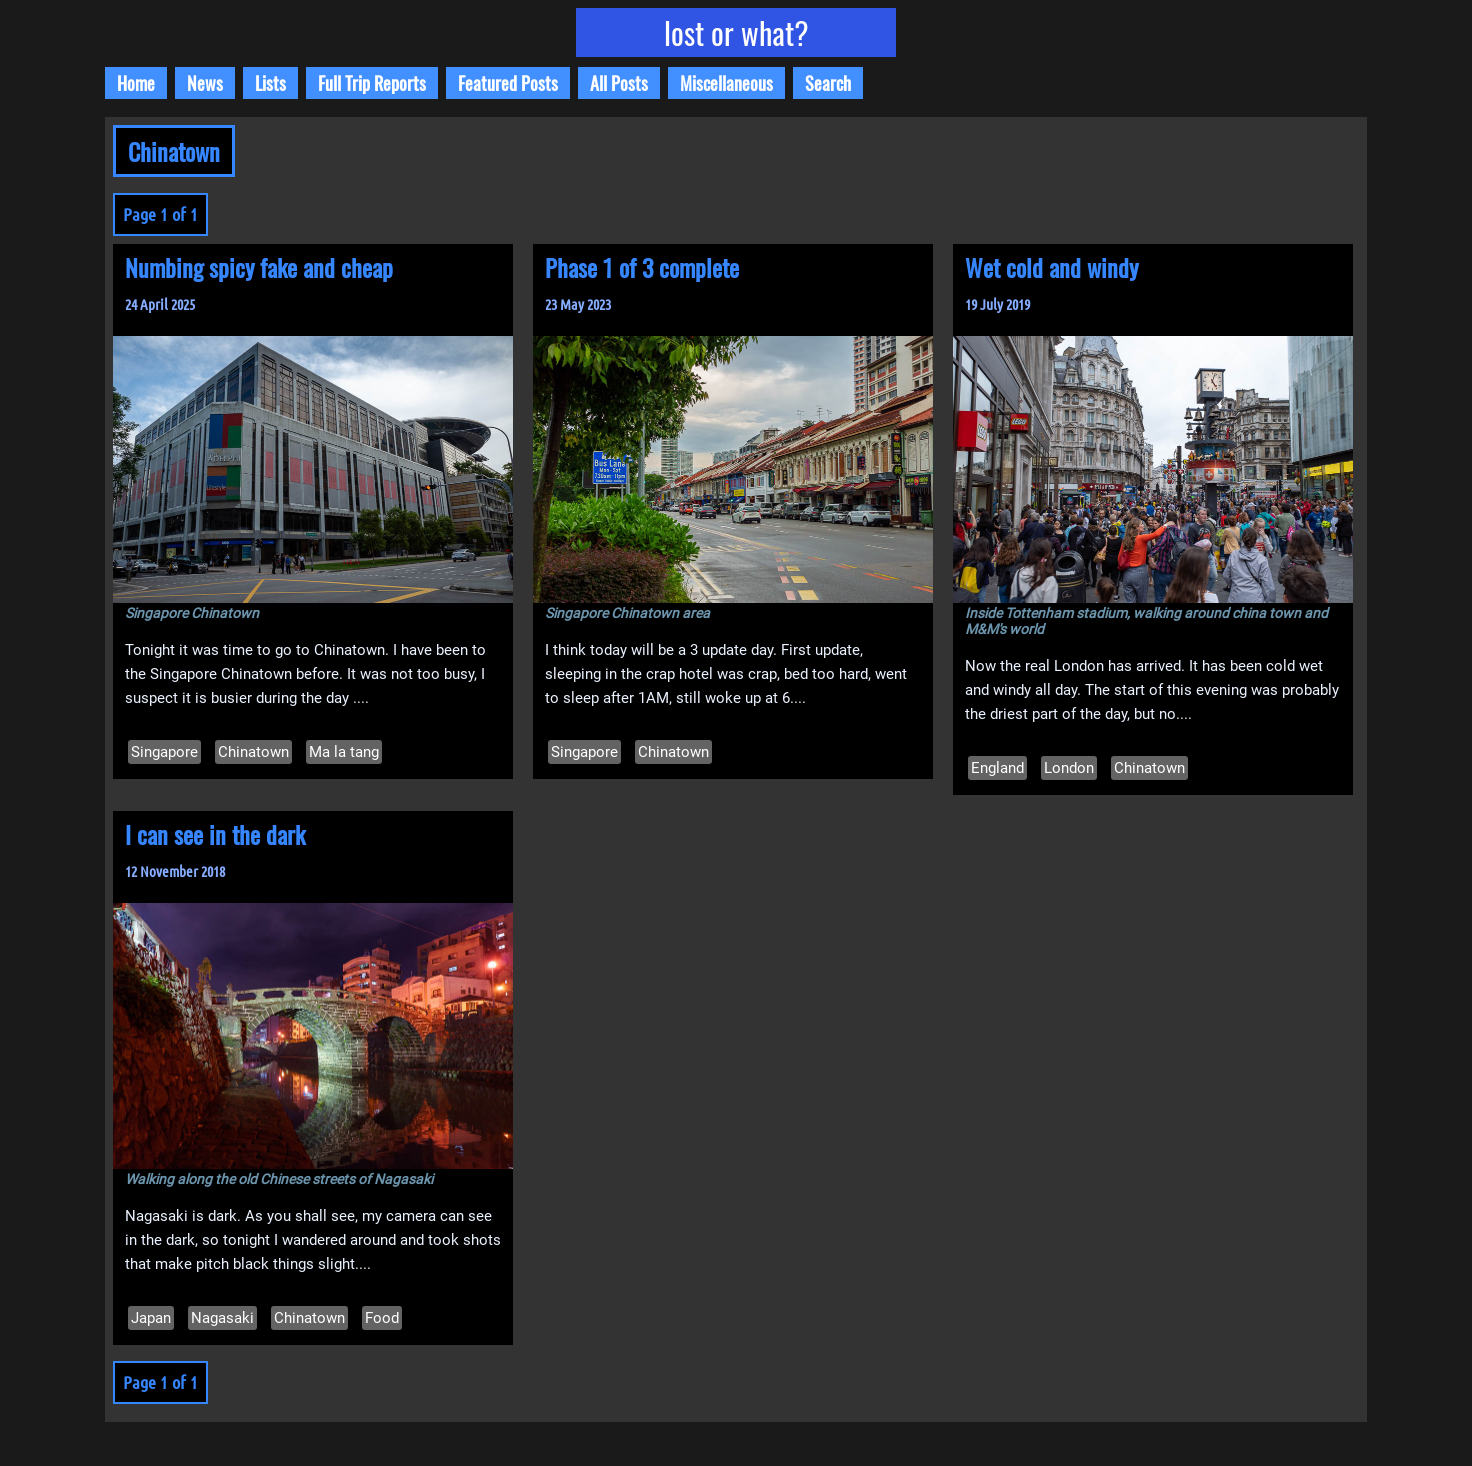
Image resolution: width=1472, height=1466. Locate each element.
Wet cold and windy (1051, 267)
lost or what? (736, 32)
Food (382, 1318)
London (1069, 768)
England (997, 768)
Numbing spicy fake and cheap (259, 267)
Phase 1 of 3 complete (642, 267)
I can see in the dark (215, 834)
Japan (151, 1318)
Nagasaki (222, 1318)
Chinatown (253, 752)
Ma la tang (344, 752)
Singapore (164, 752)
